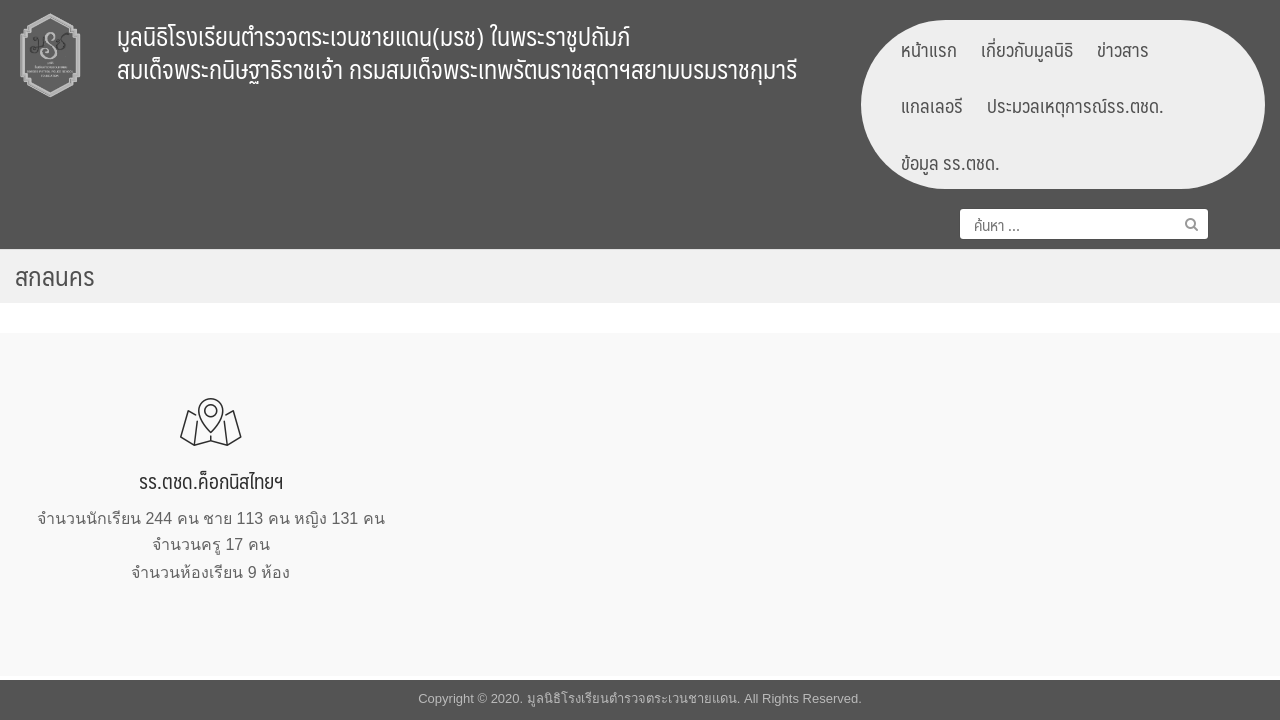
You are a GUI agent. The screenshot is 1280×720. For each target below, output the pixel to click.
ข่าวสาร (1123, 49)
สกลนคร (55, 275)
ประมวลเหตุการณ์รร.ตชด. (1075, 105)
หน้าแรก (929, 49)
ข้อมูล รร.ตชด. (950, 162)
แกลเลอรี (932, 105)
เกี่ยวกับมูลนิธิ (1027, 49)
